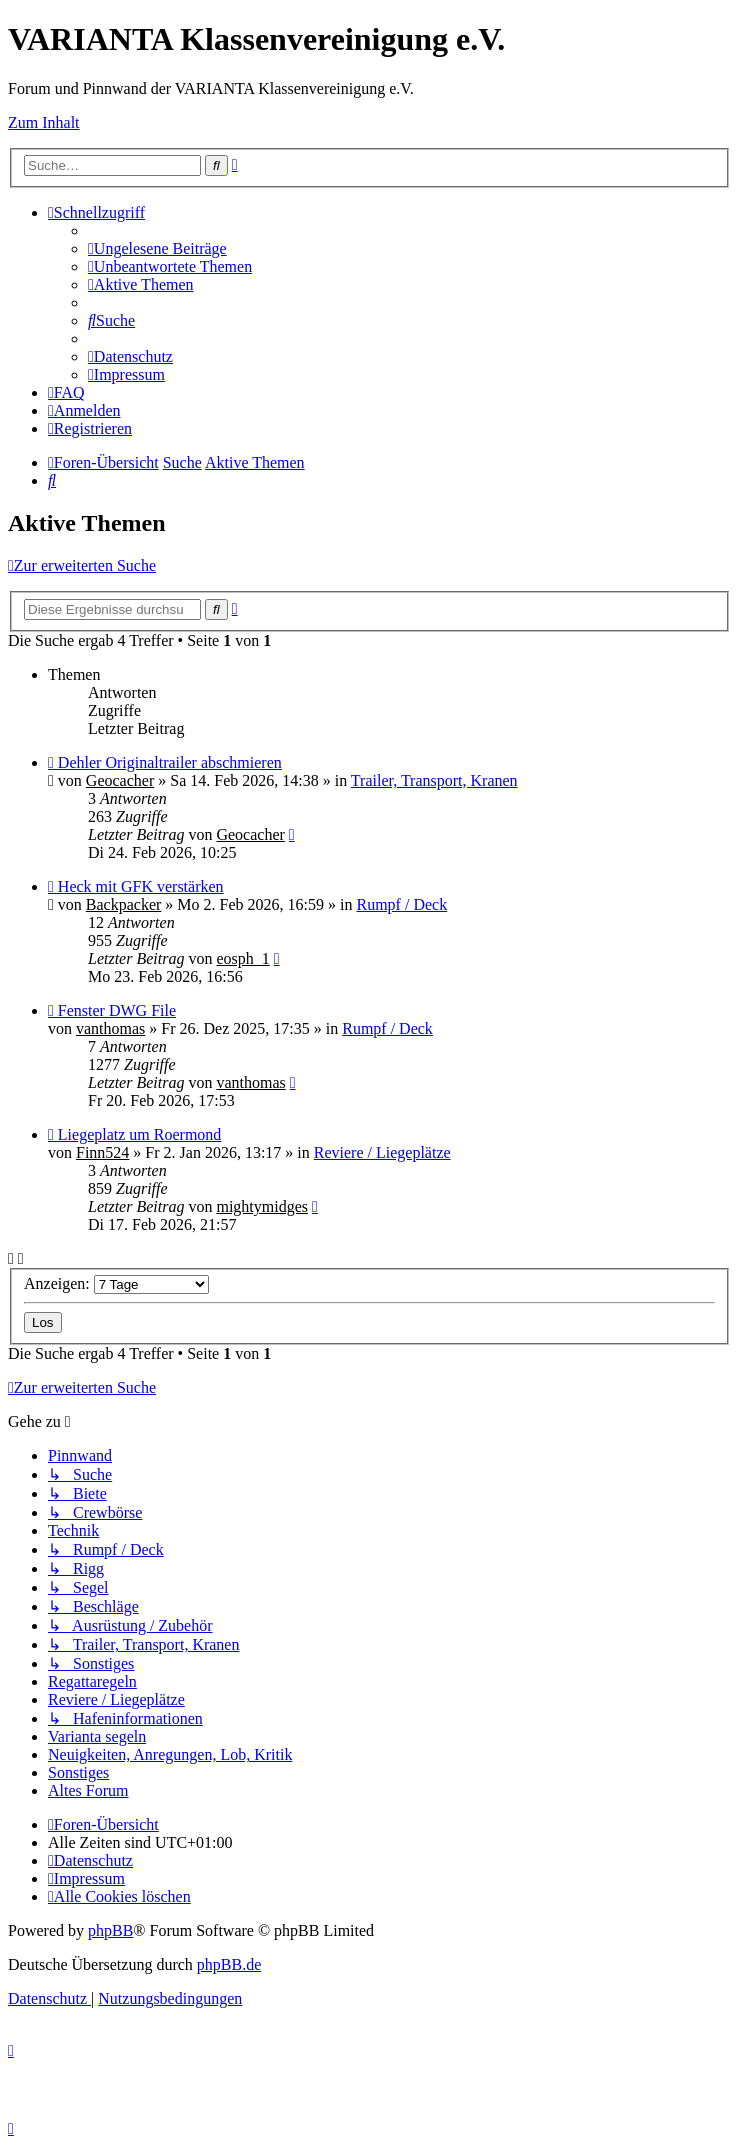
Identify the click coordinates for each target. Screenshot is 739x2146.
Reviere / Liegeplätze (382, 1152)
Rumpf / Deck (401, 904)
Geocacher (120, 780)
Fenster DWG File (117, 1010)
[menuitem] (157, 248)
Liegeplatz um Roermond (140, 1134)
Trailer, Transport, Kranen (434, 780)
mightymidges (262, 1206)
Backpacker (124, 904)
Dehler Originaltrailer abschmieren (170, 762)
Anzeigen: (116, 1283)
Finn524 (102, 1152)
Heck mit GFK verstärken (141, 886)
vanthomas (110, 1028)
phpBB (110, 1930)
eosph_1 (242, 958)
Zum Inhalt (44, 122)
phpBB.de (229, 1964)
